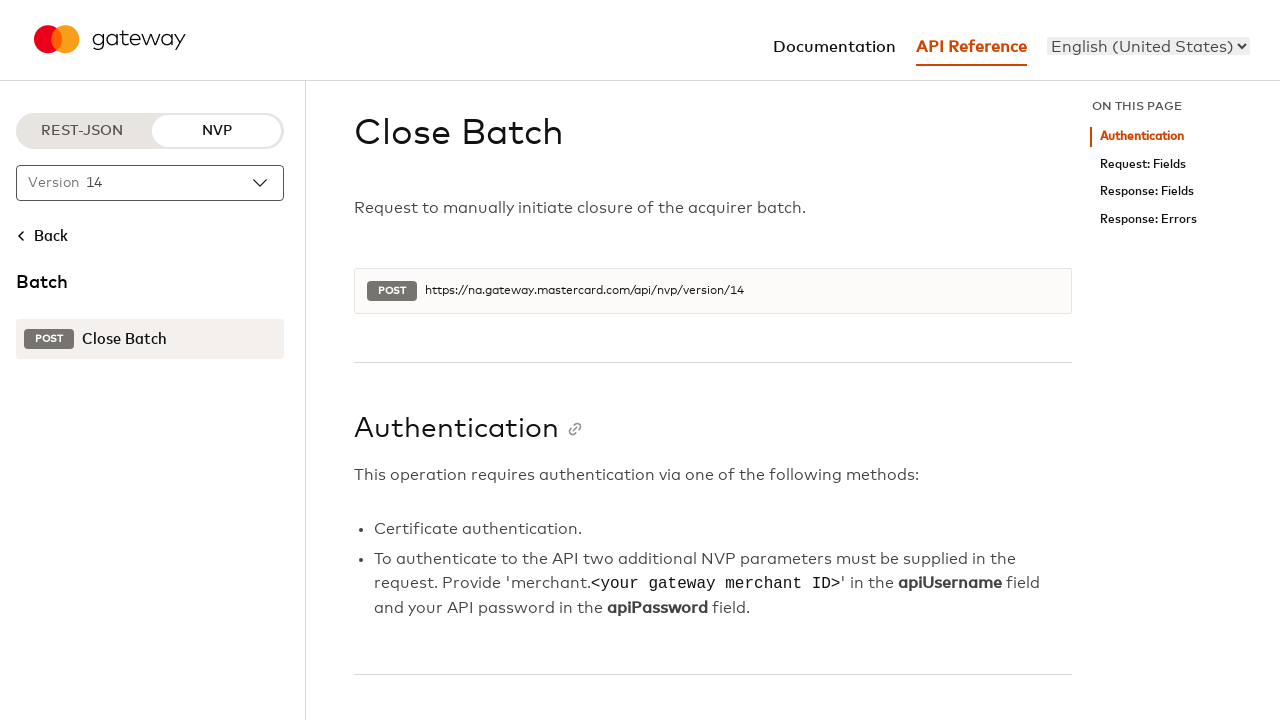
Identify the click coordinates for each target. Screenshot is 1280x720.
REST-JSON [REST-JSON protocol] (82, 131)
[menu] (1148, 46)
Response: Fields (1147, 191)
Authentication (1142, 136)
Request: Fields (1143, 164)
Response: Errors (1148, 219)
